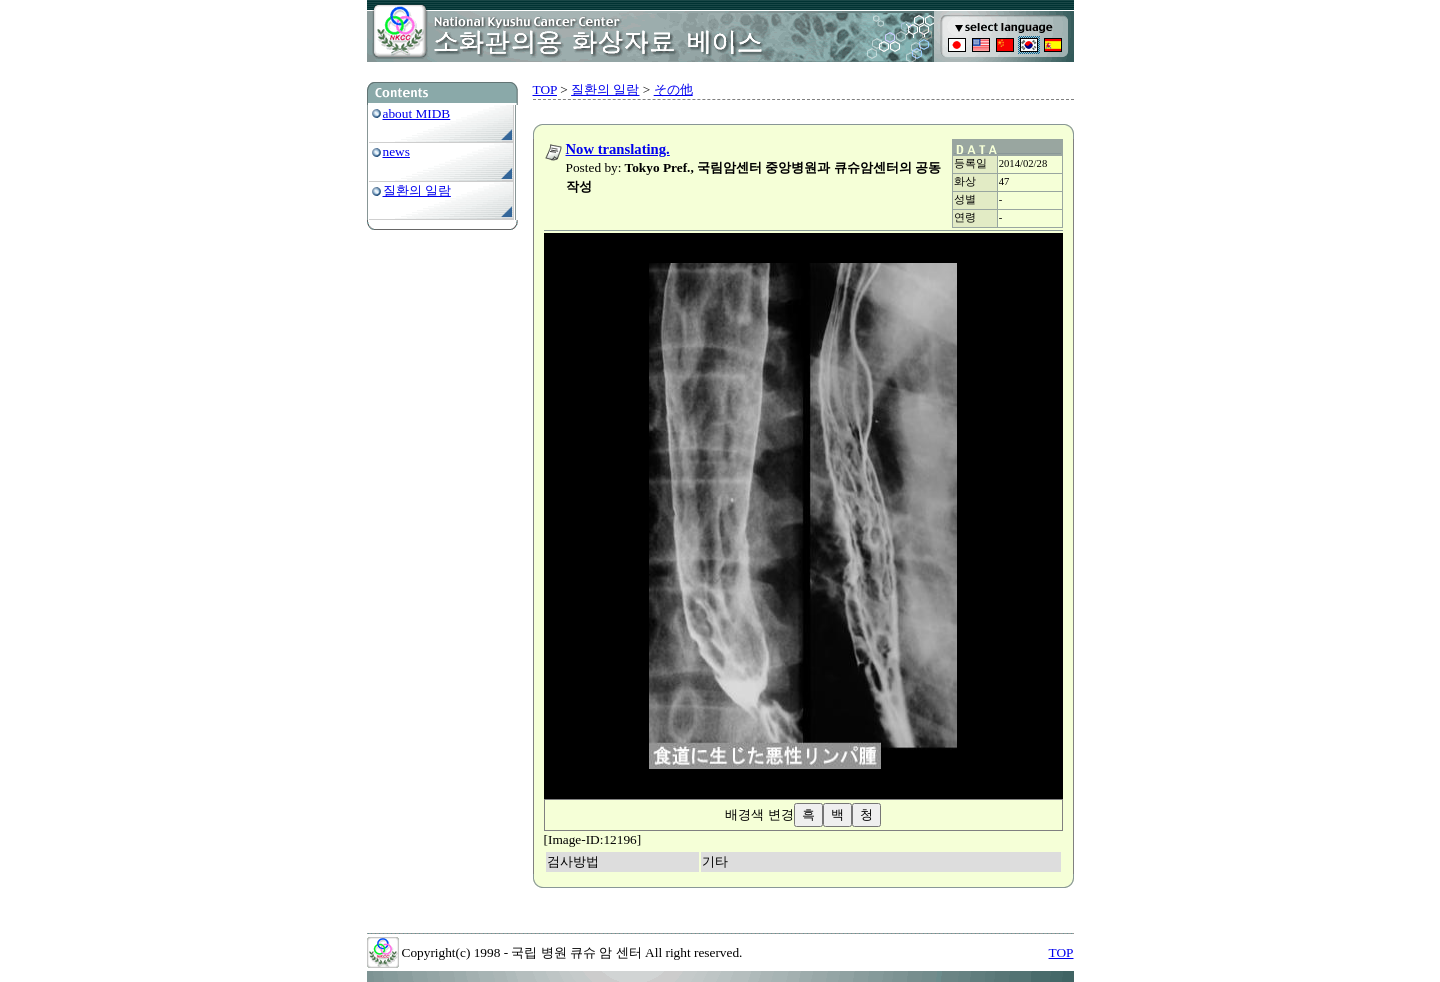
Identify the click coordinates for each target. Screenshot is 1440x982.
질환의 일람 (417, 190)
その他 (673, 89)
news (396, 151)
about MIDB (417, 113)
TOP (545, 89)
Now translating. (618, 149)
